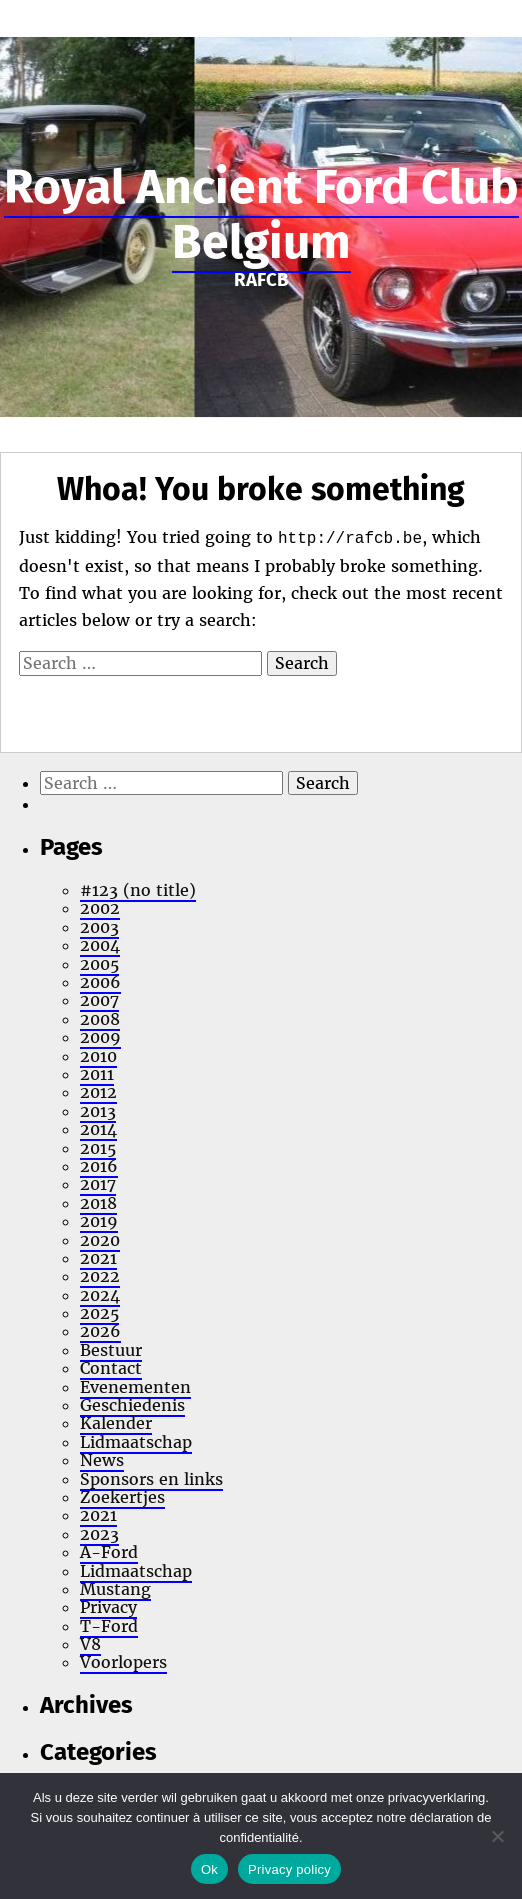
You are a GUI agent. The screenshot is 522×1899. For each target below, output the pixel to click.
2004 (100, 945)
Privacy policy (289, 1869)
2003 (99, 927)
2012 (98, 1092)
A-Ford (109, 1552)
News (102, 1460)
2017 (98, 1184)
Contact (111, 1368)
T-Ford (109, 1626)
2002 (100, 908)
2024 (100, 1295)
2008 (100, 1019)
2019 (99, 1221)
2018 (98, 1203)
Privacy (108, 1607)
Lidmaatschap (136, 1442)
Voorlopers (123, 1662)
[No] (497, 1836)
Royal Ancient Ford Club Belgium (261, 214)
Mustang (115, 1589)
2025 (99, 1313)
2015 (98, 1148)
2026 (100, 1331)
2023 (99, 1534)
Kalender (116, 1423)
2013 (98, 1111)
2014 (98, 1129)
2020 (100, 1240)
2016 (99, 1166)
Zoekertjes (122, 1497)
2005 (99, 964)
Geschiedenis (132, 1405)
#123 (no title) (138, 890)
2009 (100, 1037)
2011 (97, 1074)
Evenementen (135, 1387)
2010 (98, 1056)
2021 (98, 1258)
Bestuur (111, 1350)
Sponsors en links (151, 1479)
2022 (100, 1276)
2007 (99, 1000)
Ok (209, 1869)
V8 (90, 1644)
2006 (100, 982)
